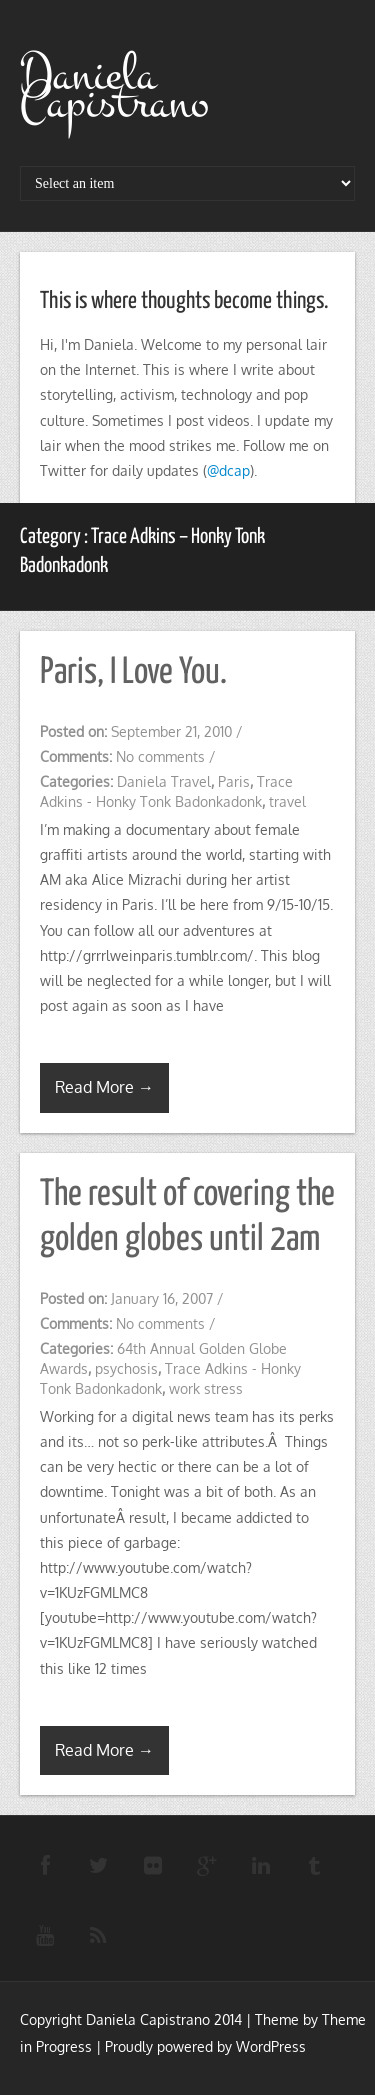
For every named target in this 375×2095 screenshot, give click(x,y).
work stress (206, 1388)
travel (287, 801)
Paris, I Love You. (133, 673)
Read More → (104, 1087)
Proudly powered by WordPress (205, 2046)
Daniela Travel (164, 781)
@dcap (228, 470)
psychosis (126, 1368)
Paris (234, 781)
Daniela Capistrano (114, 89)
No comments (160, 756)
